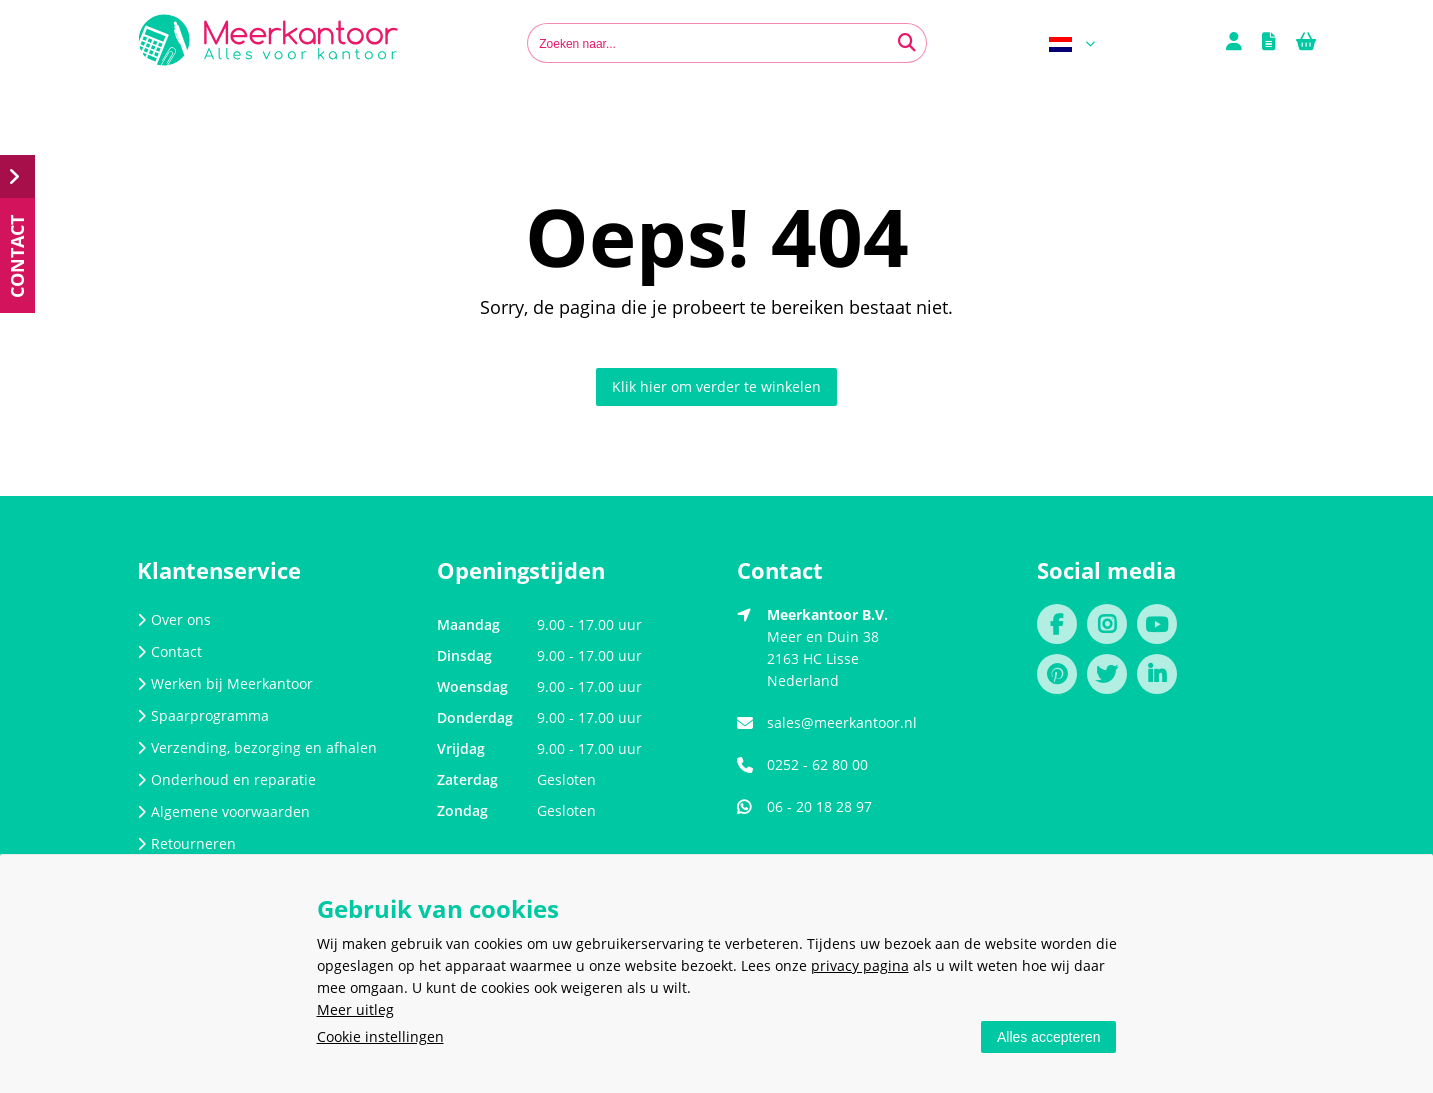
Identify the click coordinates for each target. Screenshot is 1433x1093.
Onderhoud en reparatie (226, 779)
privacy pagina (860, 965)
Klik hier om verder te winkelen (716, 386)
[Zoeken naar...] (907, 43)
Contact (169, 651)
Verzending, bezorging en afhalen (257, 747)
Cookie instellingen (380, 1036)
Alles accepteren (1049, 1037)
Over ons (174, 619)
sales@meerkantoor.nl (842, 722)
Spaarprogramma (203, 715)
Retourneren (186, 843)
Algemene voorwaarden (223, 811)
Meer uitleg (355, 1009)
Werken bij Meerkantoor (225, 683)
